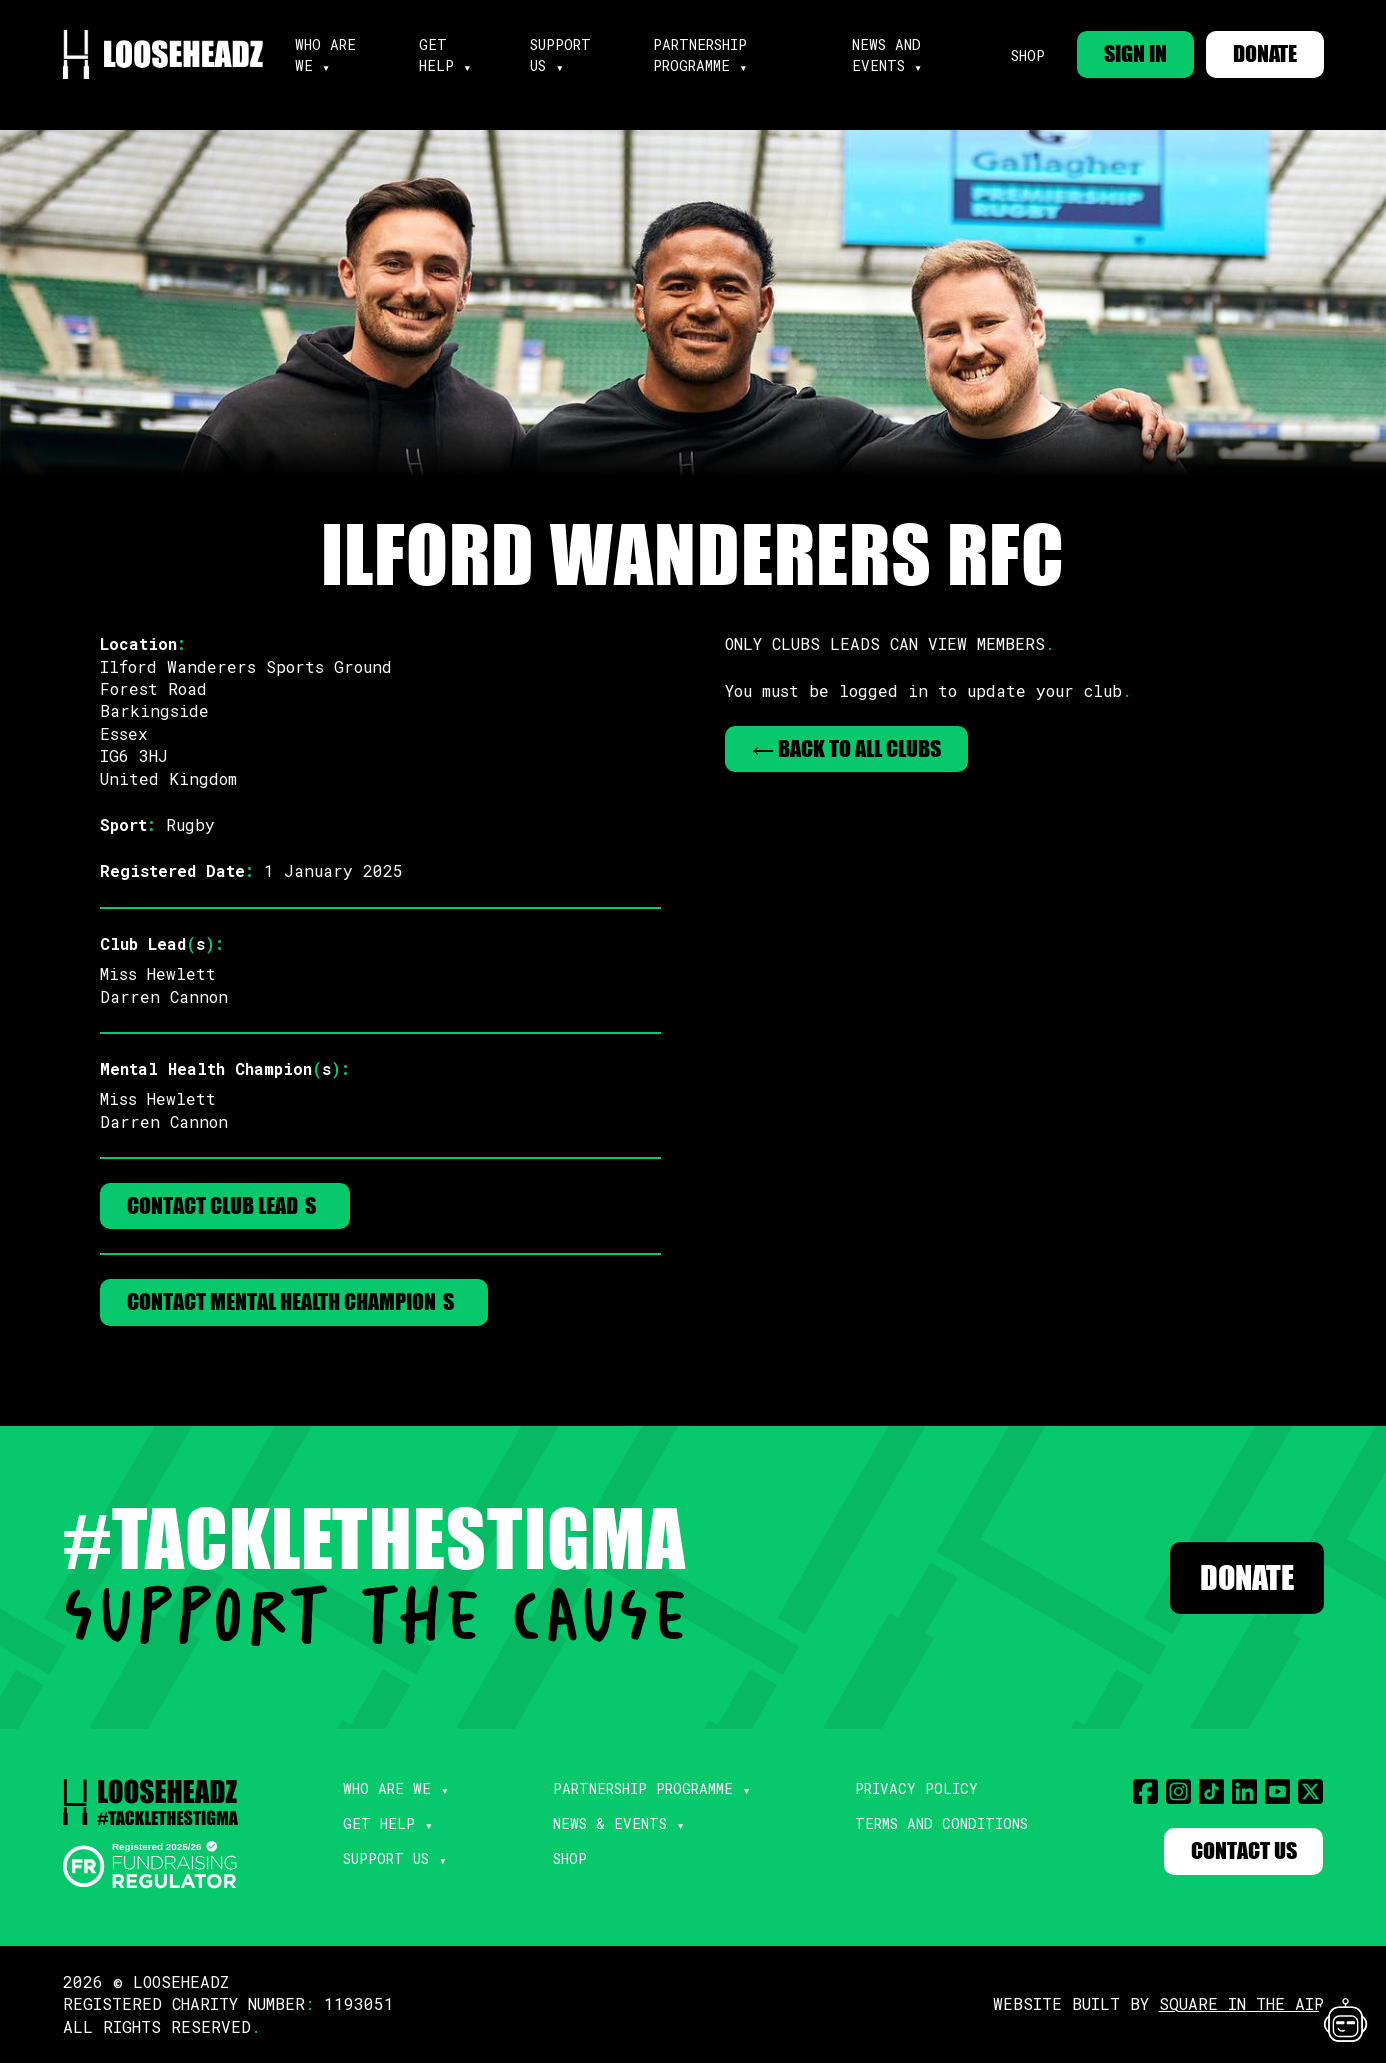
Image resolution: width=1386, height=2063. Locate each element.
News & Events (610, 1824)
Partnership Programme (643, 1789)
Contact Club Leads (225, 1205)
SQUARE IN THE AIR (1241, 2004)
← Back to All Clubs (846, 748)
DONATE (1265, 53)
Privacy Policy (916, 1789)
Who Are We (387, 1789)
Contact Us (1244, 1851)
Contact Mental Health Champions (294, 1302)
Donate (1247, 1577)
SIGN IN (1135, 53)
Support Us (386, 1859)
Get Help (379, 1824)
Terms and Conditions (941, 1824)
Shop (1027, 55)
